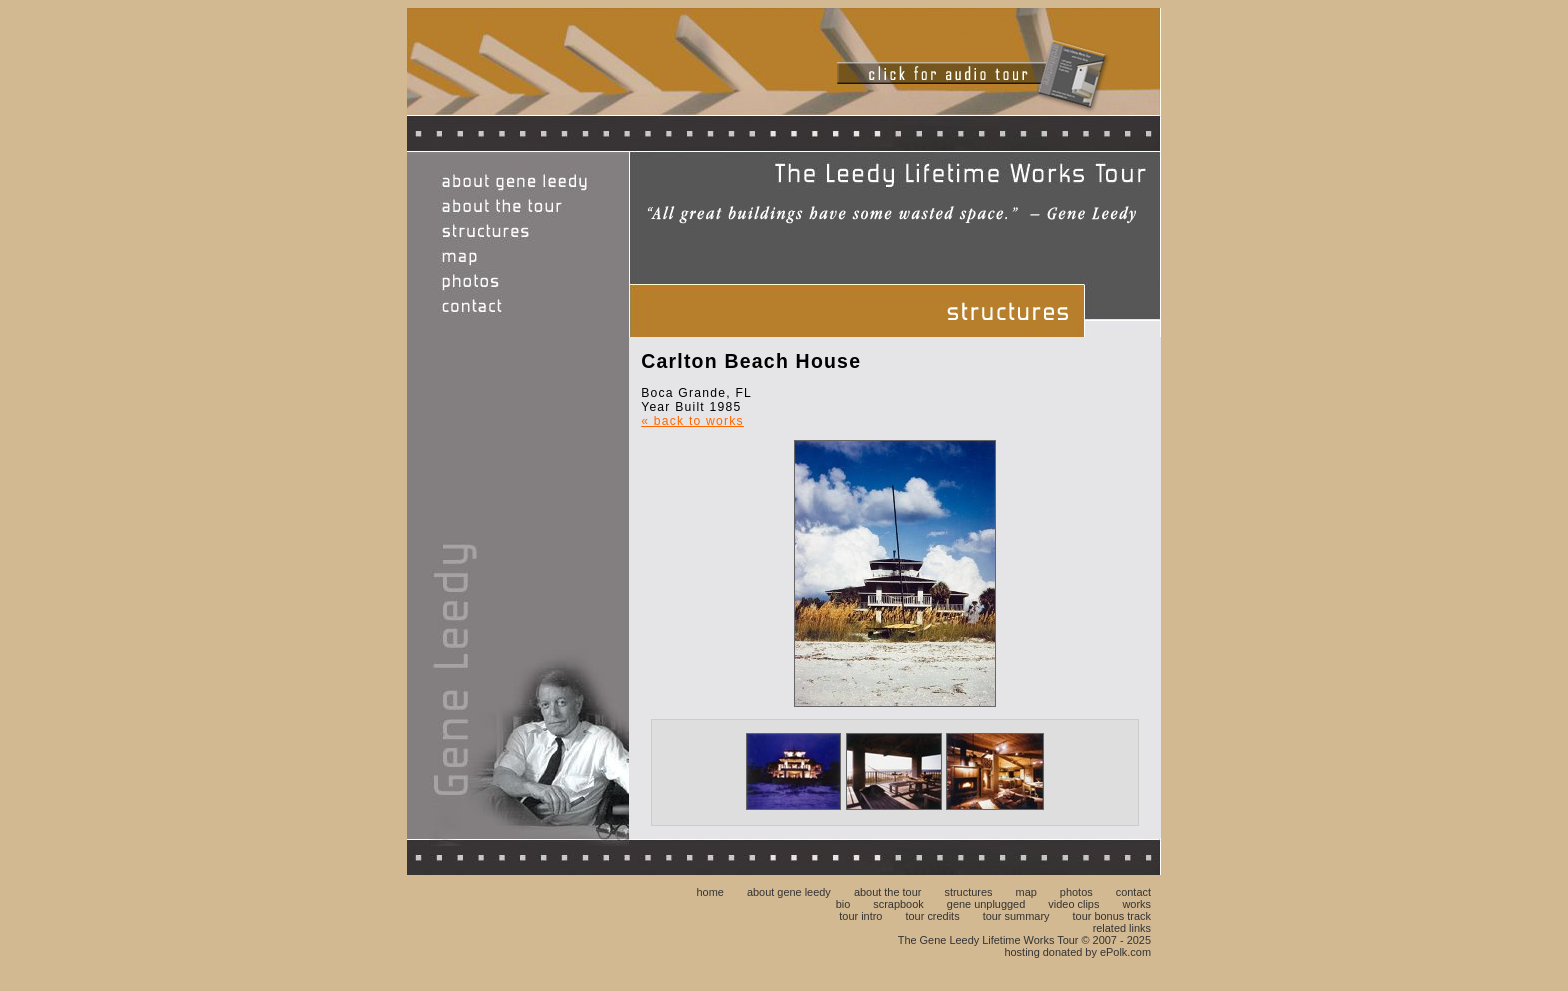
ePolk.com (1125, 952)
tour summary (1016, 916)
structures (968, 892)
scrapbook (898, 904)
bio (843, 904)
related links (1122, 928)
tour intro (860, 916)
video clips (1073, 904)
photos (1076, 892)
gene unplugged (986, 904)
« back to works (692, 421)
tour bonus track (1112, 916)
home (709, 892)
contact (1133, 892)
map (1026, 892)
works (1136, 904)
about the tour (888, 892)
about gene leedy (789, 892)
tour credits (933, 916)
